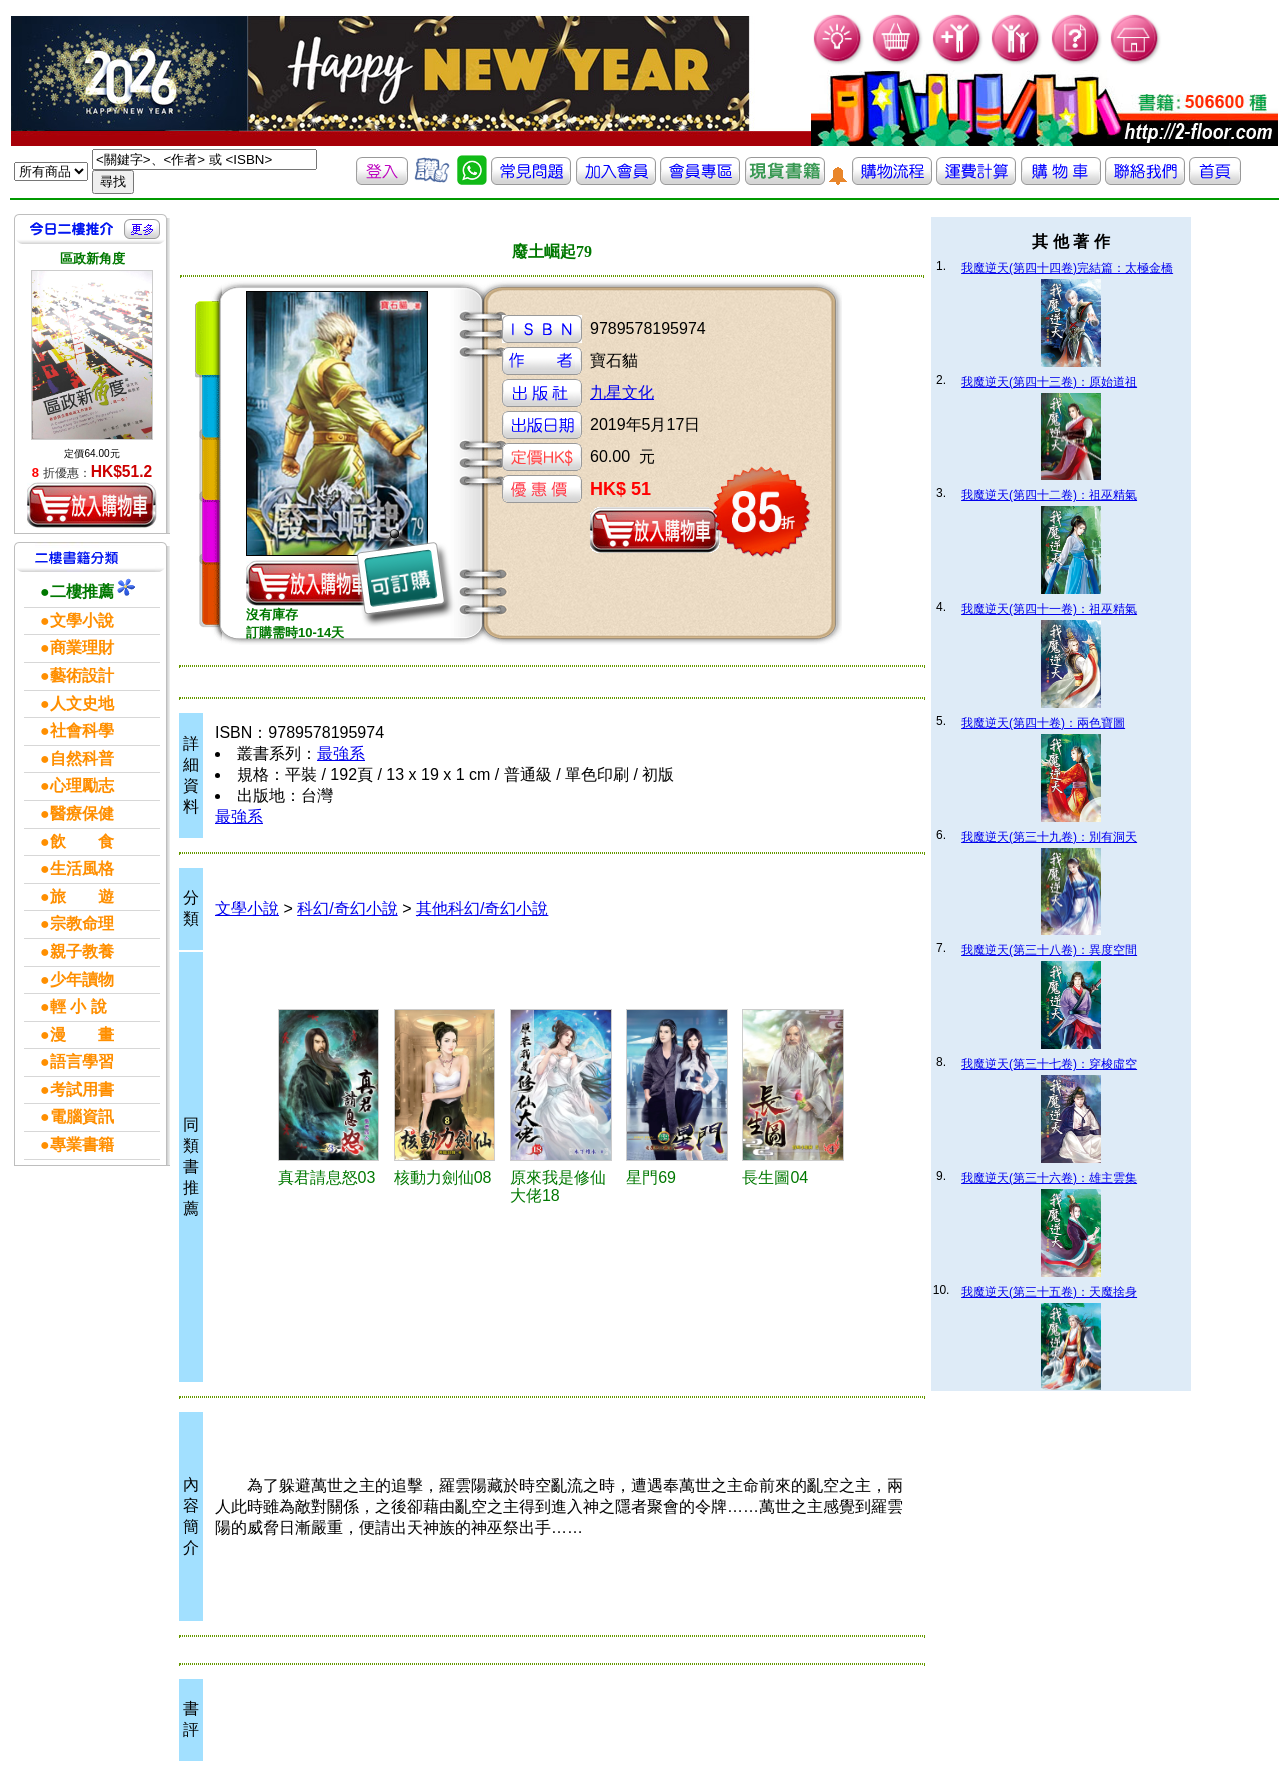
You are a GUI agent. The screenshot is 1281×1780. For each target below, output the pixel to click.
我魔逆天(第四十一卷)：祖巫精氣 (1049, 609)
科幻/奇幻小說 (347, 908)
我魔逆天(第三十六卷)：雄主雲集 (1049, 1178)
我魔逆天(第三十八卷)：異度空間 (1049, 950)
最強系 (341, 753)
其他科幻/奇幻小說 (482, 908)
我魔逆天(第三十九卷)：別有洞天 (1049, 837)
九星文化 (622, 392)
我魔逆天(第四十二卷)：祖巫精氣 (1049, 495)
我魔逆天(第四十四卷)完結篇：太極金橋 (1067, 268)
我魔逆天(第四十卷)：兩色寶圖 (1043, 723)
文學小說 (247, 908)
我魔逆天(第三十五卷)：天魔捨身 (1049, 1292)
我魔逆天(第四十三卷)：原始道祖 (1049, 382)
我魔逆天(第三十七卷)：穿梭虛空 (1049, 1064)
